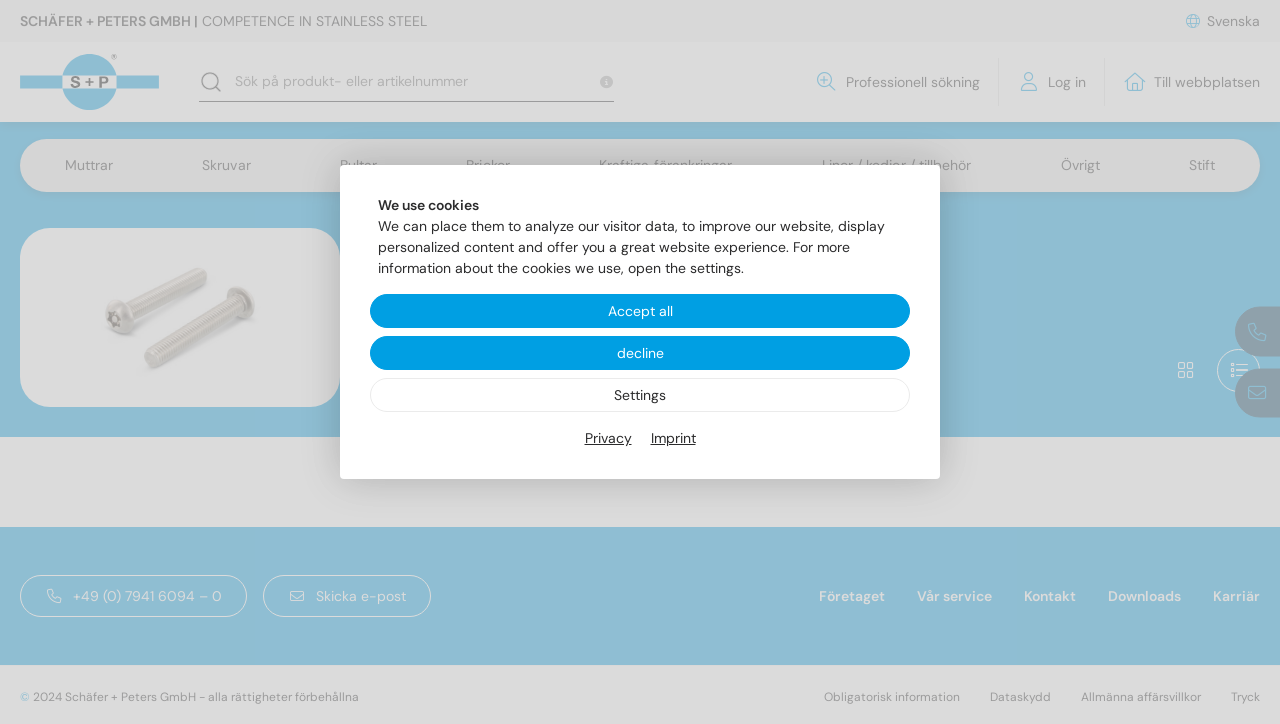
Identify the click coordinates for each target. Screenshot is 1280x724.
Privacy (608, 438)
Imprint (673, 438)
